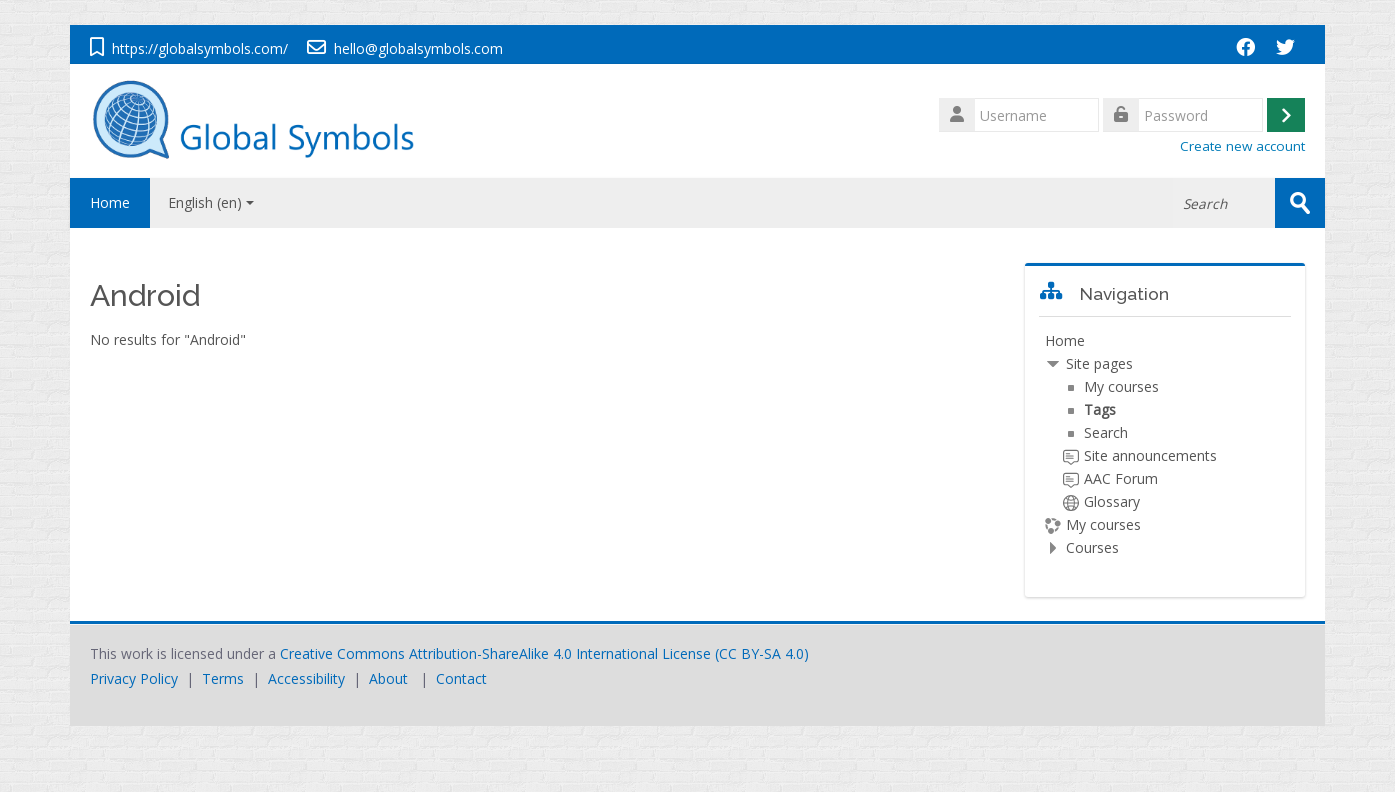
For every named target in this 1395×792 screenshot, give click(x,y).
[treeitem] (1165, 444)
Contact (461, 678)
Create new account (1242, 146)
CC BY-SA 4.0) (764, 653)
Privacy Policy (134, 678)
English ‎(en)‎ (211, 202)
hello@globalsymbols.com (418, 48)
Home (110, 202)
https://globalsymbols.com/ (200, 48)
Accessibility (306, 678)
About (388, 678)
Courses (1092, 547)
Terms (223, 678)
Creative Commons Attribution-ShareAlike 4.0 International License (495, 653)
